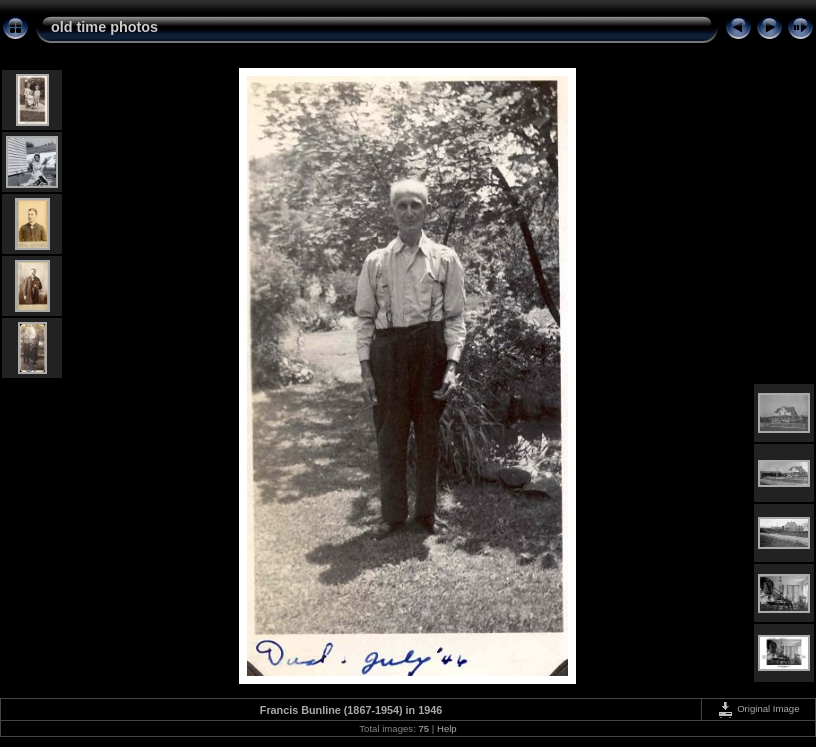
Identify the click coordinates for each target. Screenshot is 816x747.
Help (447, 728)
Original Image (758, 708)
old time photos (104, 27)
